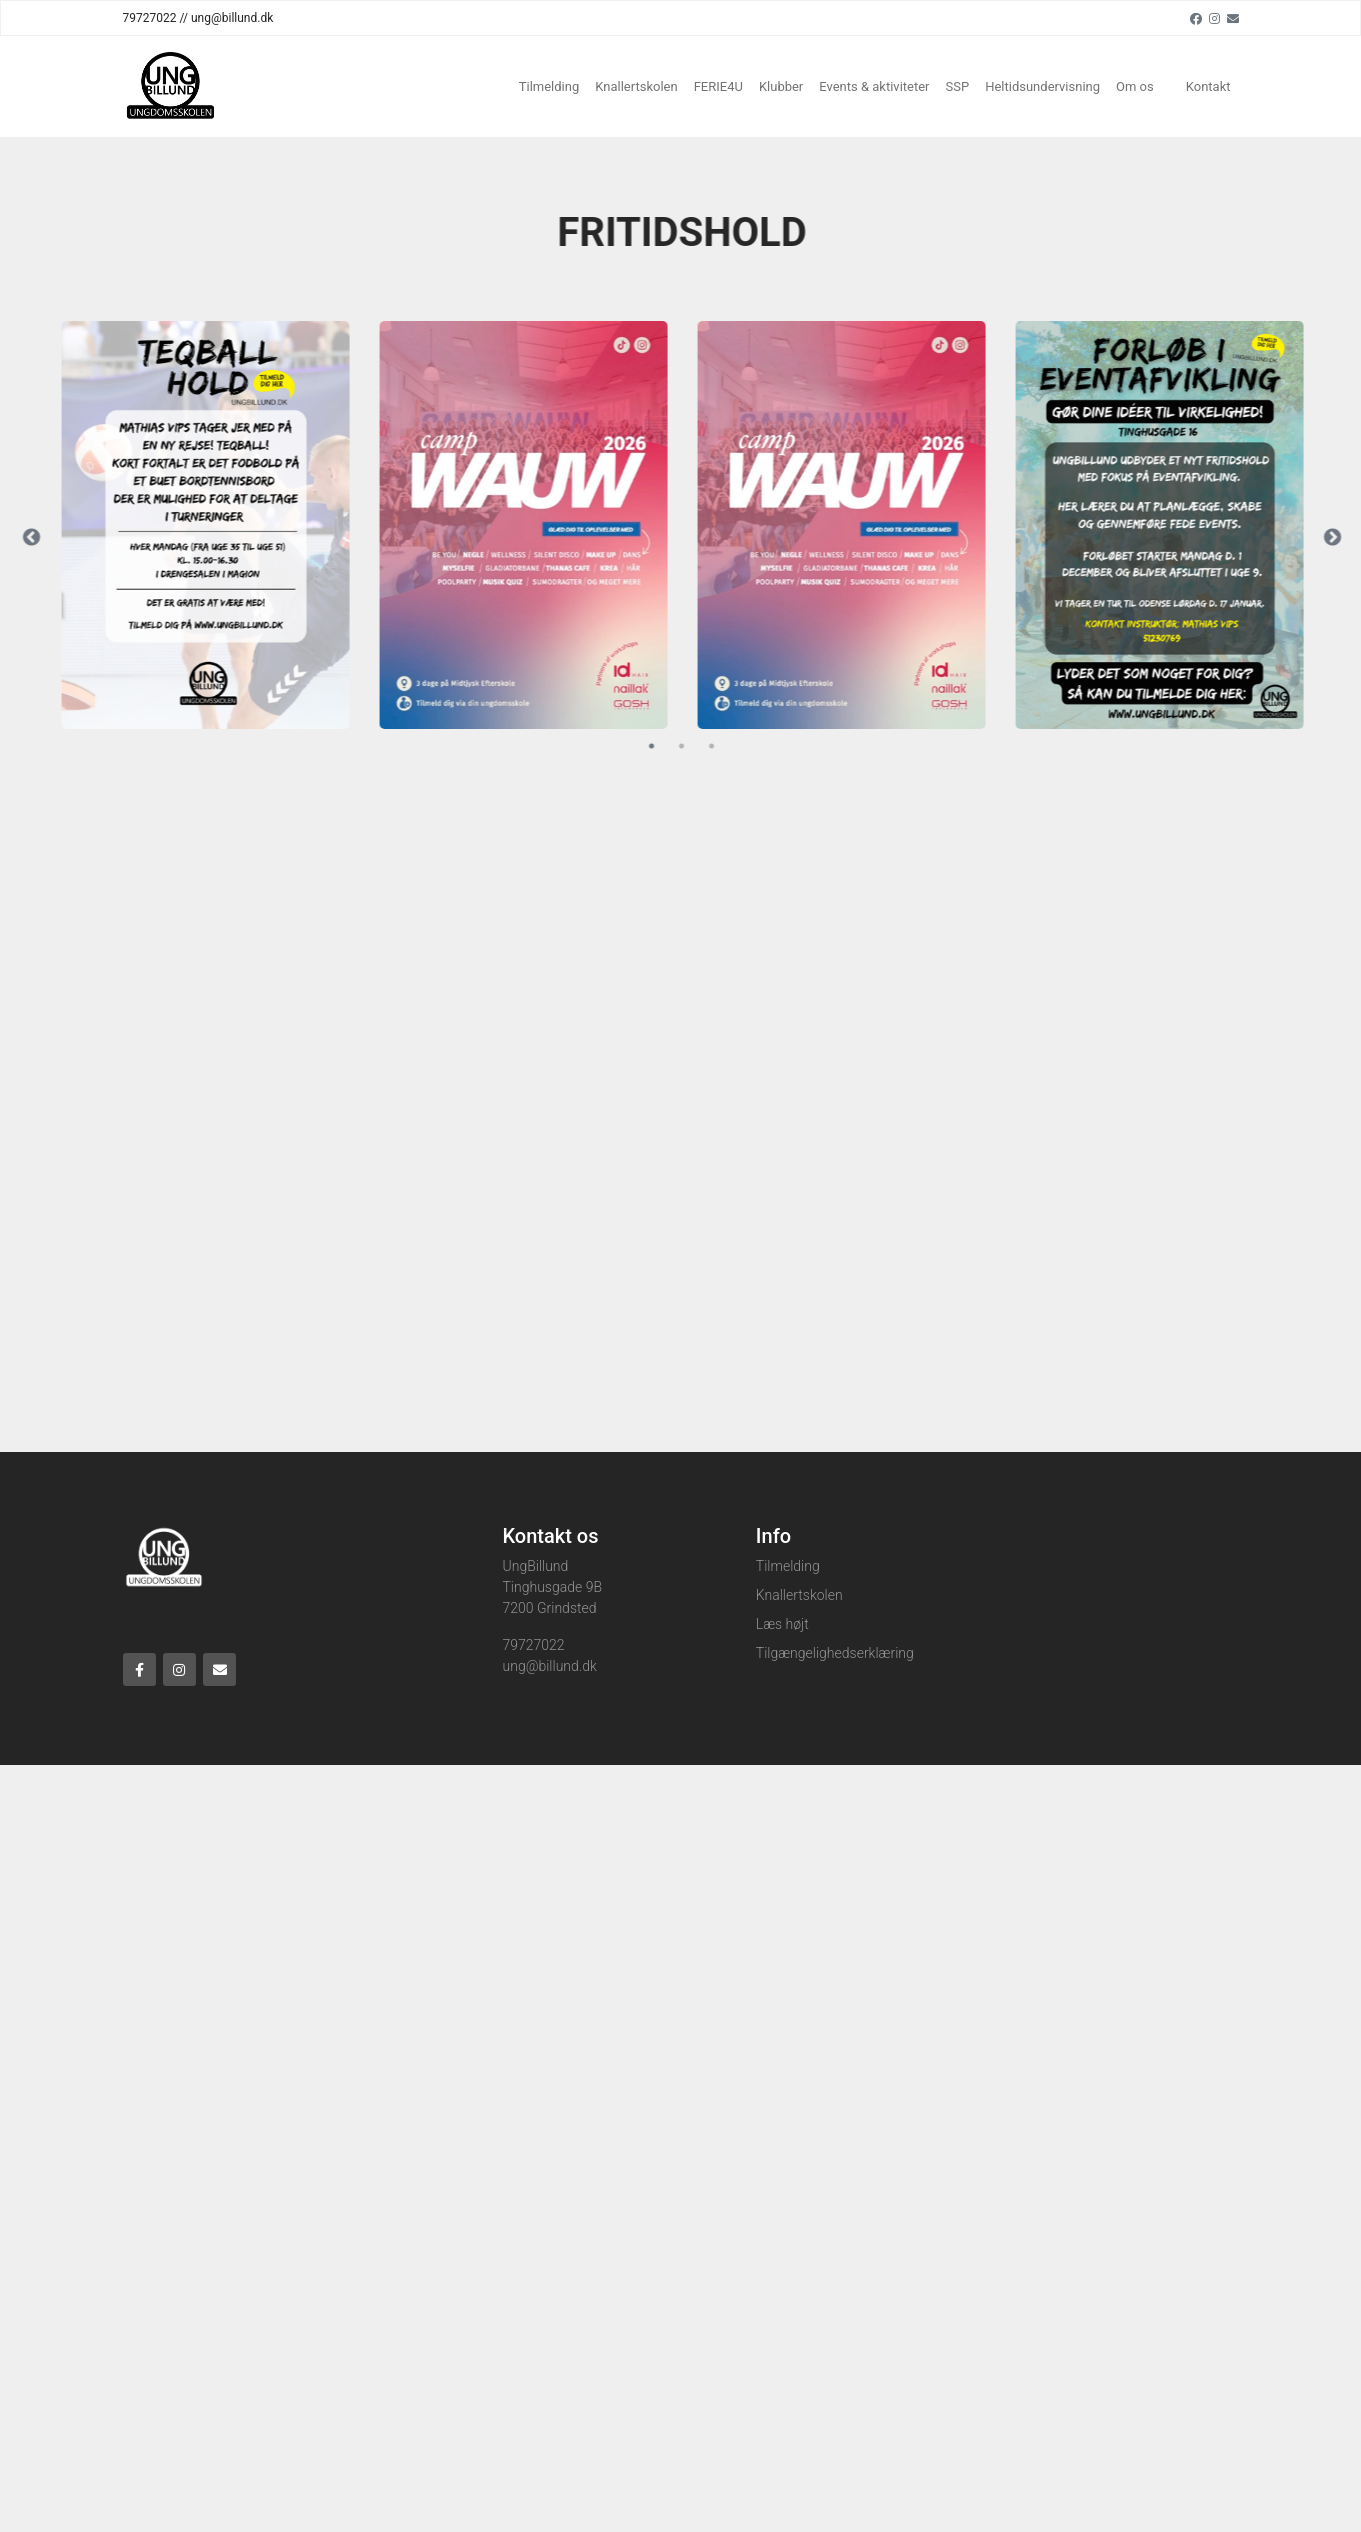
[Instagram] (1214, 18)
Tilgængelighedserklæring (835, 1653)
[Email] (1233, 18)
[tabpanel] (213, 525)
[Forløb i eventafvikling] (1167, 525)
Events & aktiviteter (874, 86)
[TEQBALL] (213, 525)
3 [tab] (719, 746)
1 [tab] (659, 746)
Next (1339, 538)
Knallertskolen (636, 86)
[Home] (169, 86)
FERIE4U (718, 86)
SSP (958, 86)
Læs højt (782, 1624)
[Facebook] (1196, 18)
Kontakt (1208, 86)
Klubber (781, 86)
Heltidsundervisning (1042, 86)
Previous (39, 538)
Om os (1135, 86)
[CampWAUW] (531, 525)
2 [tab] (689, 746)
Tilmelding (549, 86)
